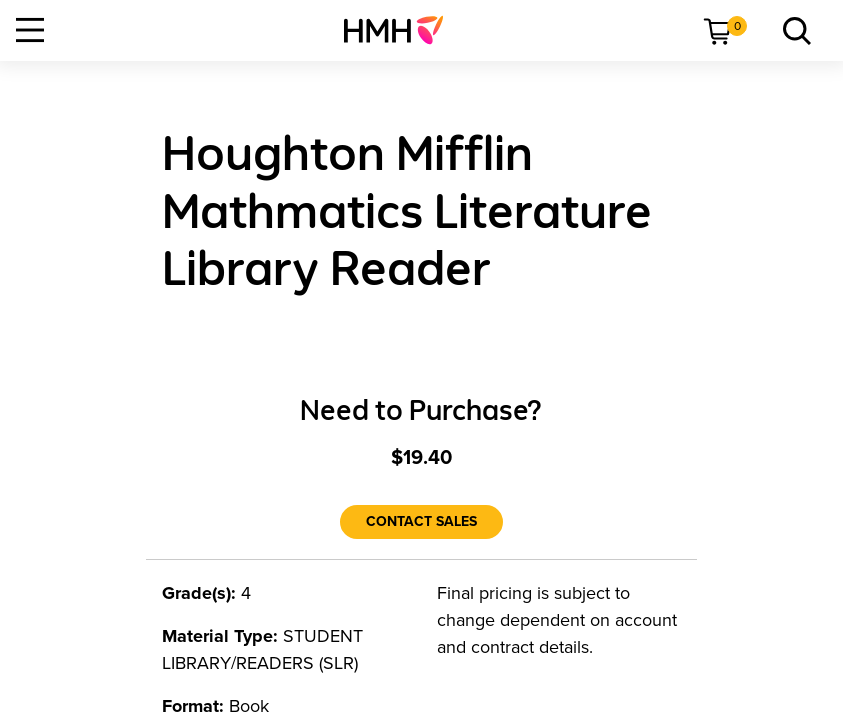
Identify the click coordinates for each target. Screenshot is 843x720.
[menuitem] (401, 30)
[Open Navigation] (30, 30)
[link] (401, 30)
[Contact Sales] (421, 522)
